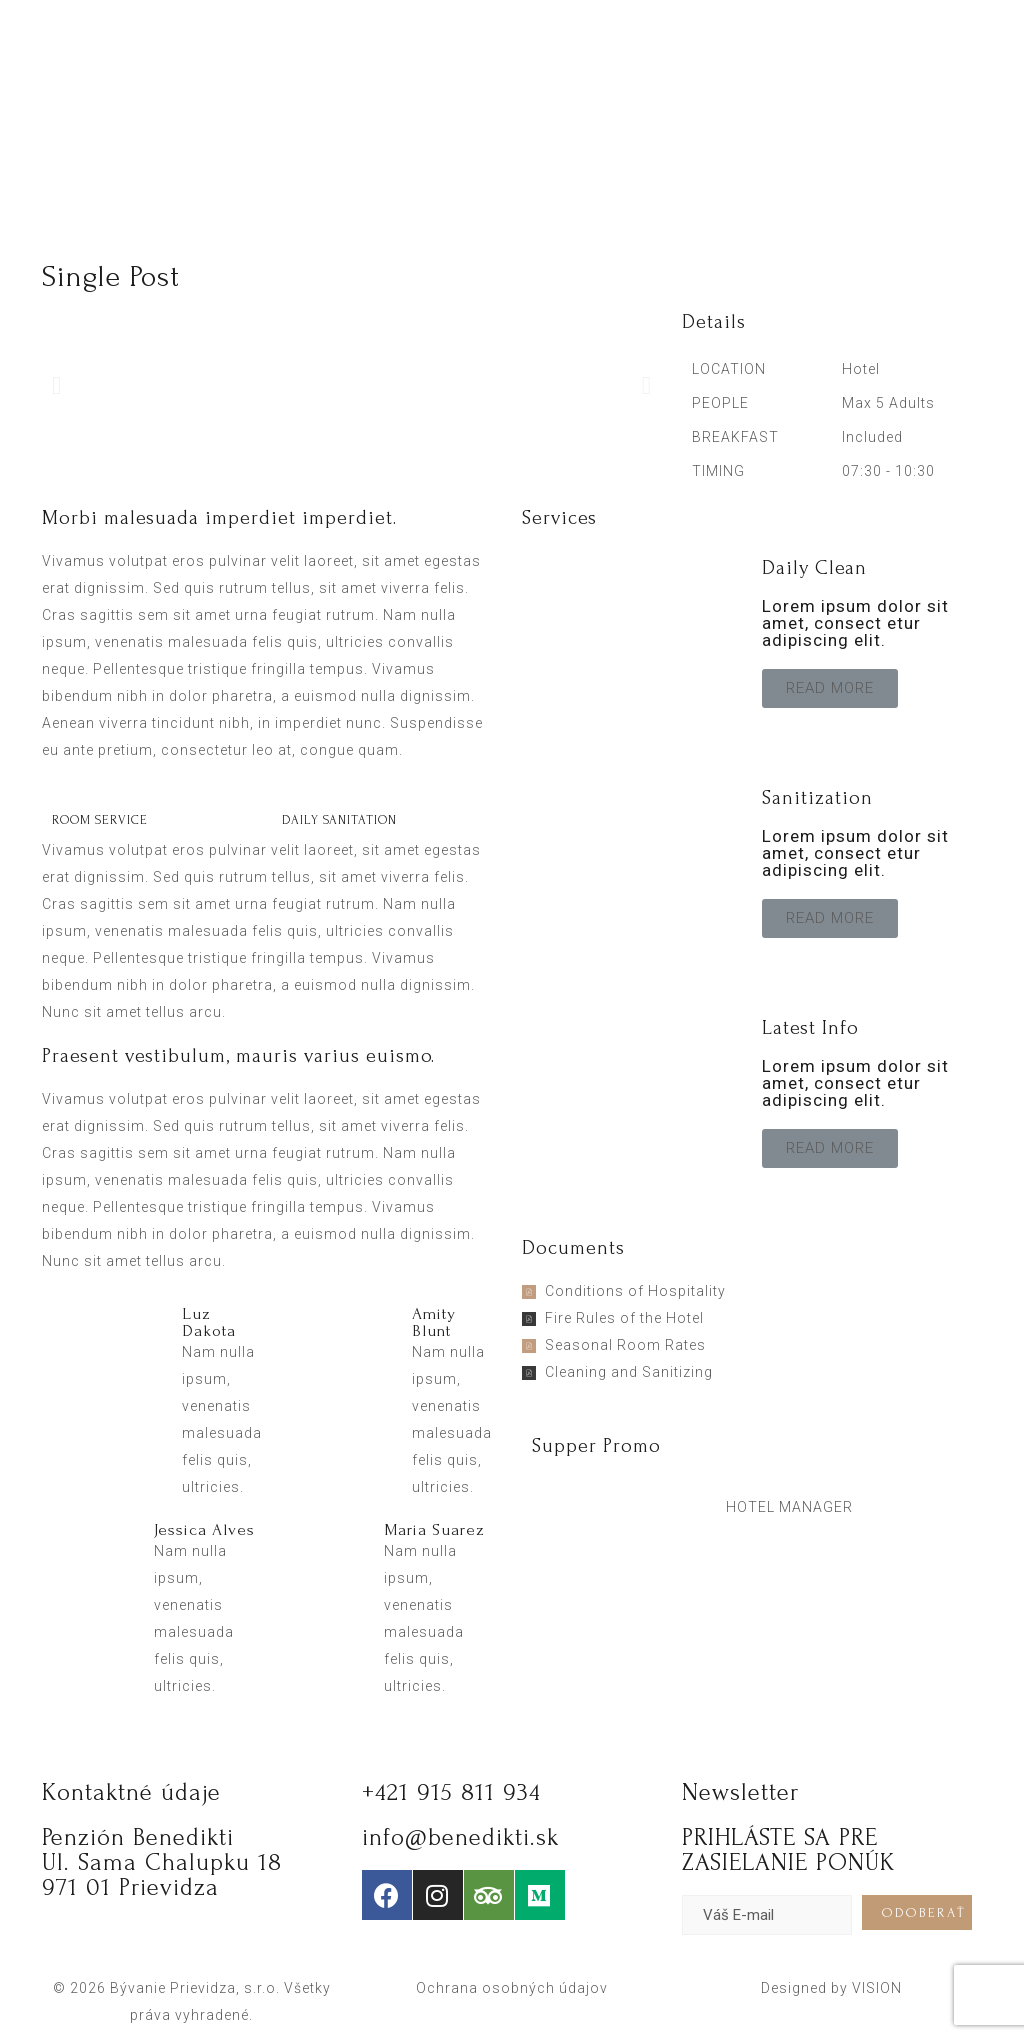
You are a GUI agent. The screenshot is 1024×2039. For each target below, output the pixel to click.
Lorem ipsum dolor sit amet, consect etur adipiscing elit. (855, 623)
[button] (830, 688)
